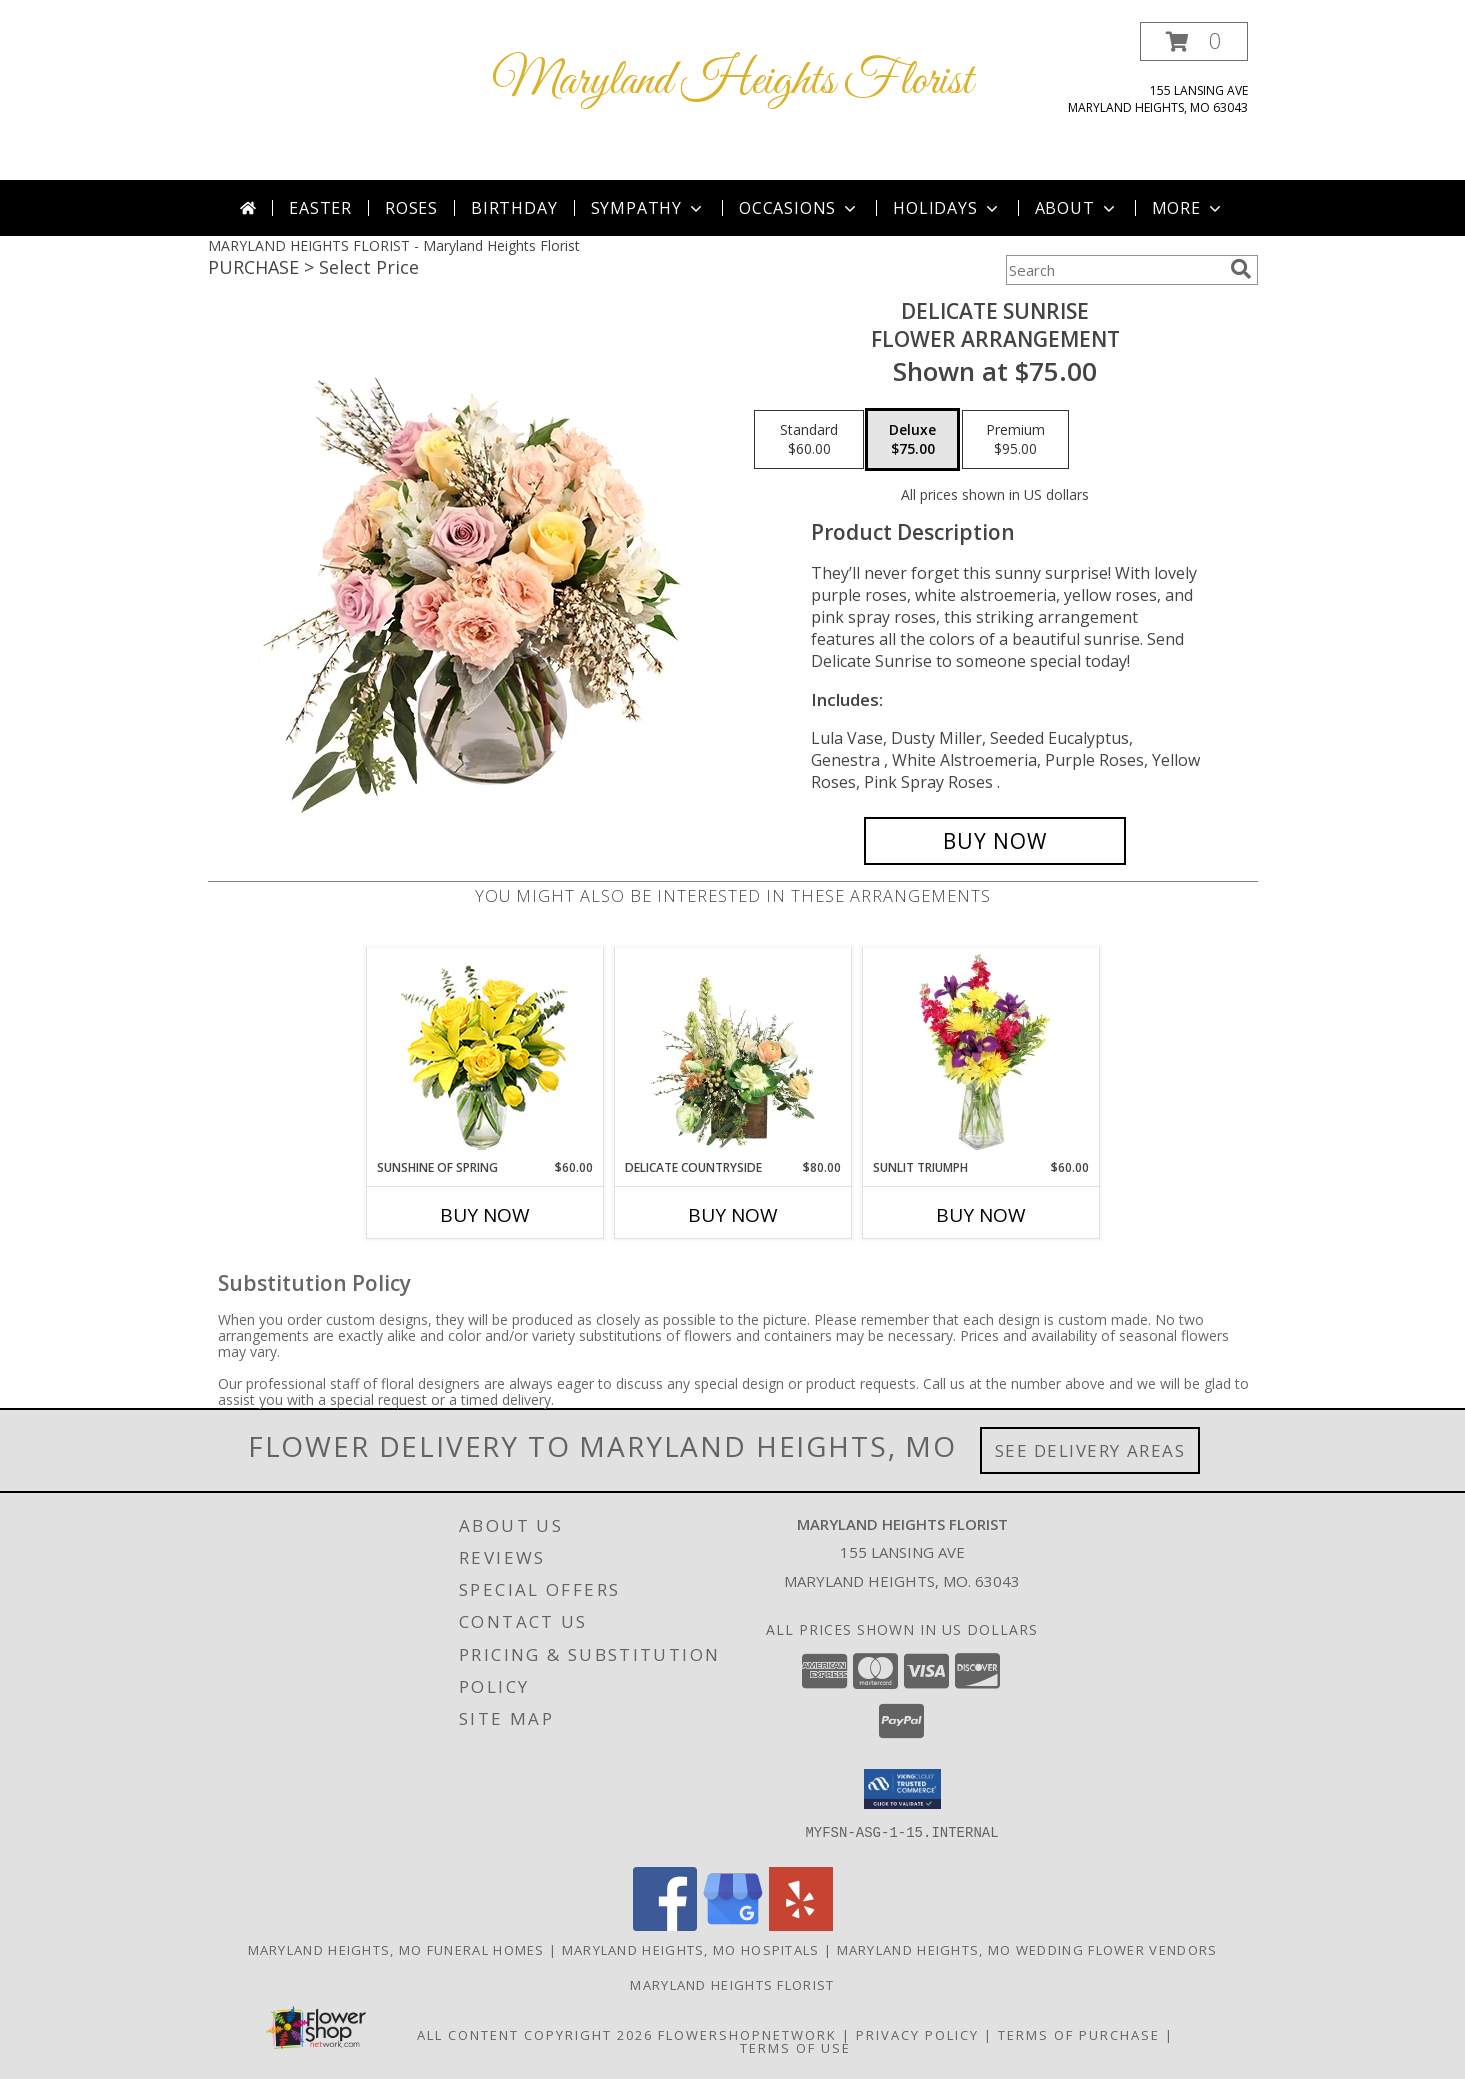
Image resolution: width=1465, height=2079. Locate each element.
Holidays (947, 208)
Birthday (514, 208)
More (1188, 208)
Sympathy (648, 208)
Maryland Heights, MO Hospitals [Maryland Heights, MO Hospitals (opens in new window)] (691, 1950)
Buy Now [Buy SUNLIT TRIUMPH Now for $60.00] (981, 1215)
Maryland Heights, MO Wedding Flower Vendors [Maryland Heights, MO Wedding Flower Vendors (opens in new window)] (1027, 1950)
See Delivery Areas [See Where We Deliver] (1090, 1450)
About (1077, 208)
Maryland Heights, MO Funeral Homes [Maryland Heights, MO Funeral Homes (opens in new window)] (396, 1950)
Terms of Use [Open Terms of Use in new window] (795, 2048)
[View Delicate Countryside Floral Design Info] (732, 1053)
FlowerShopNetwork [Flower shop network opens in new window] (747, 2035)
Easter (320, 208)
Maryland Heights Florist (732, 81)
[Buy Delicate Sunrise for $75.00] (995, 841)
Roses (411, 208)
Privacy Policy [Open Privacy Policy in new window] (917, 2035)
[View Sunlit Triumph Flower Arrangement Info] (980, 1053)
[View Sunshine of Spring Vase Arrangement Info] (484, 1053)
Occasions (799, 208)
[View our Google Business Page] (733, 1925)
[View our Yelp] (801, 1925)
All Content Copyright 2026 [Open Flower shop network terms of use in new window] (535, 2035)
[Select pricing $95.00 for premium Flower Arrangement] (1015, 440)
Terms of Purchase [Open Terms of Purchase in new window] (1079, 2035)
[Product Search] (1114, 270)
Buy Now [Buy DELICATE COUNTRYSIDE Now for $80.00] (733, 1215)
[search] (1241, 269)
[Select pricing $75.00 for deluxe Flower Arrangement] (912, 440)
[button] (1194, 41)
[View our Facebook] (665, 1925)
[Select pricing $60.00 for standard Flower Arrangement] (809, 440)
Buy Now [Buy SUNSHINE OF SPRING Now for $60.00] (485, 1215)
